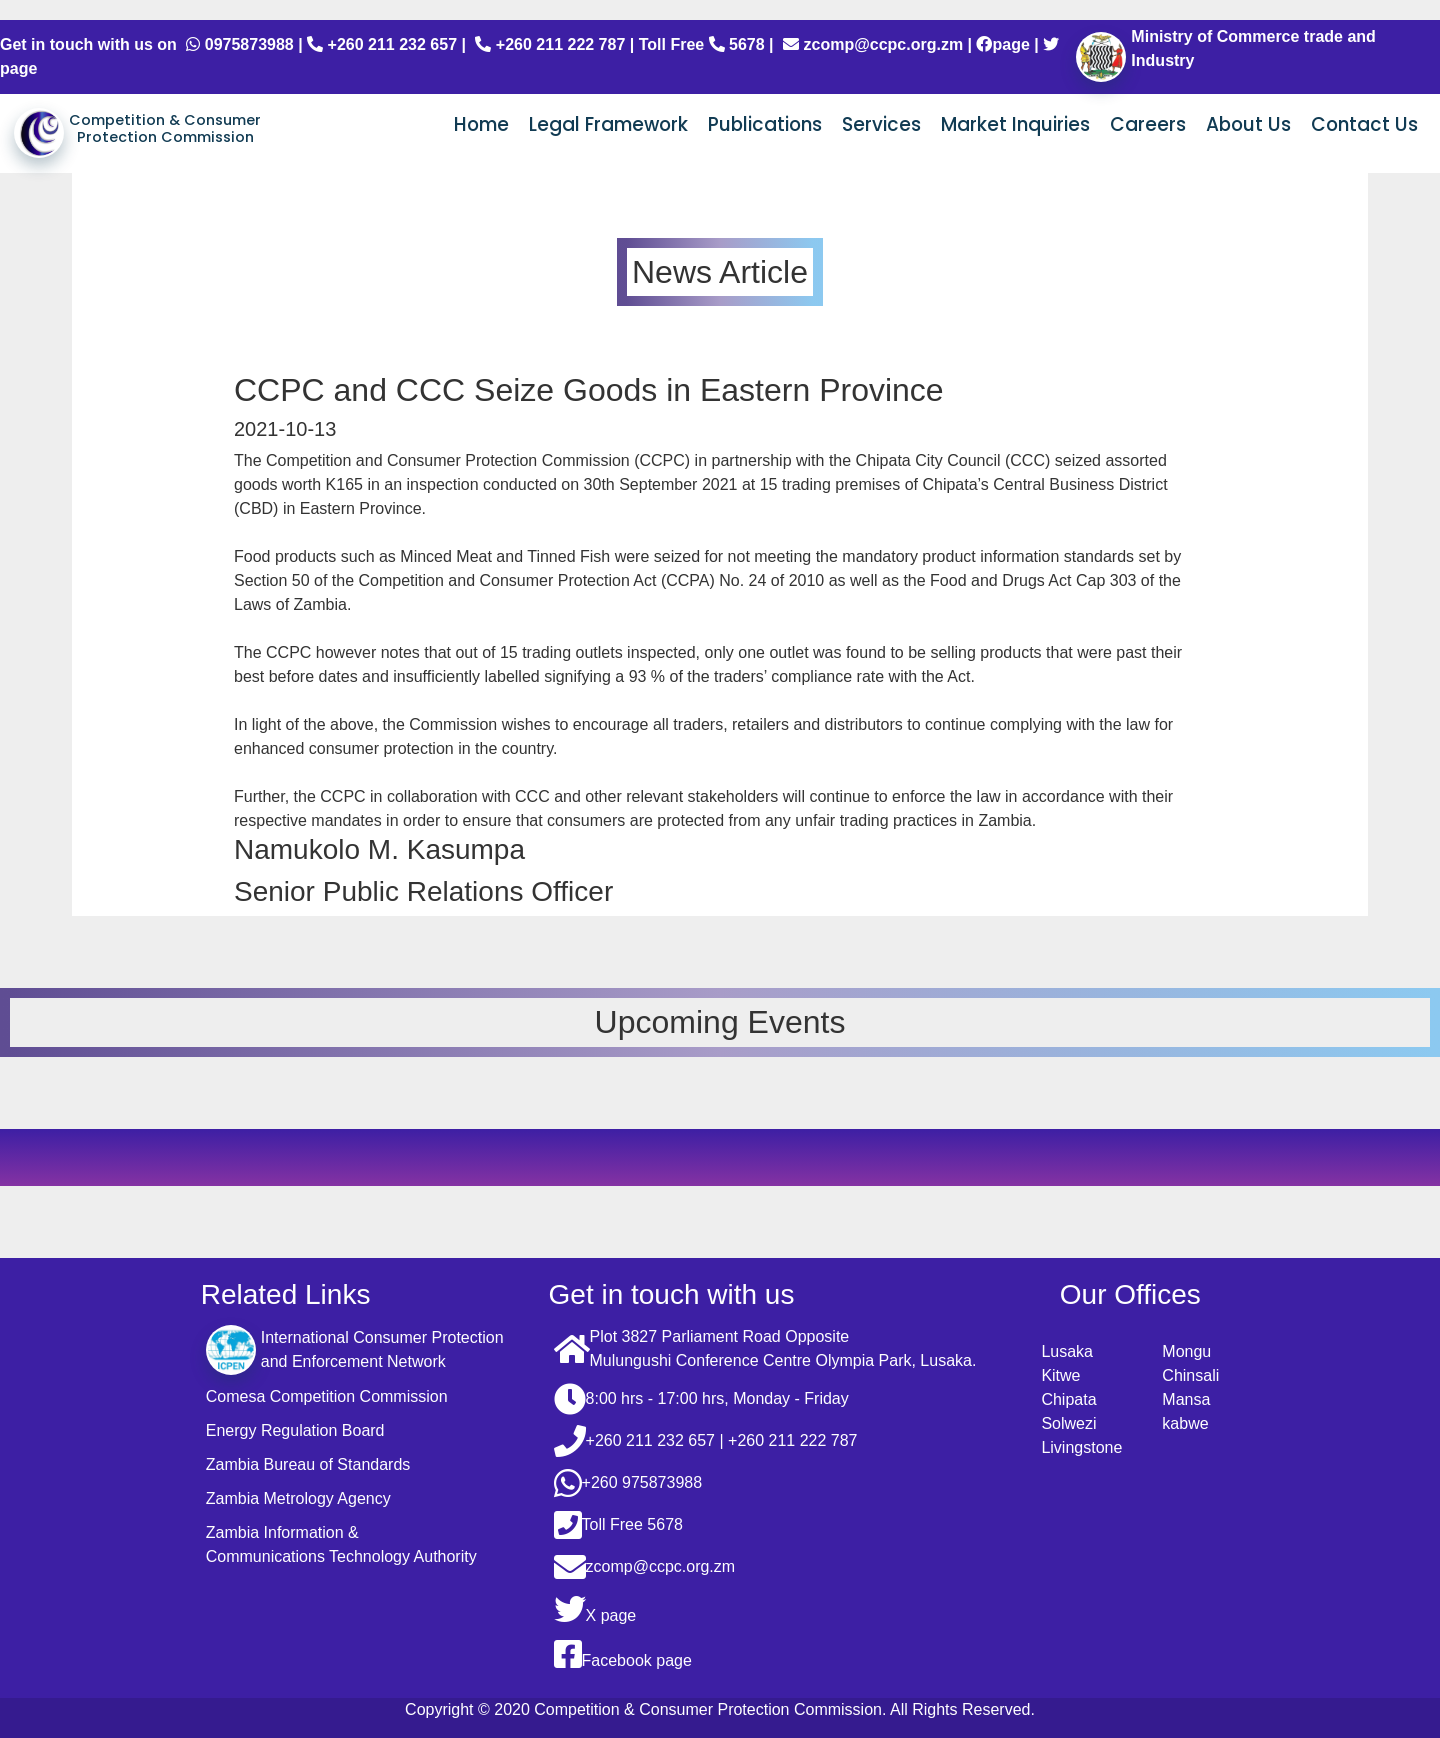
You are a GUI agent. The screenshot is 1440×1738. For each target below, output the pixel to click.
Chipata (1068, 1399)
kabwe (1185, 1423)
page (1002, 44)
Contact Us (1364, 124)
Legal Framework (608, 124)
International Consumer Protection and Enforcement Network (355, 1350)
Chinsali (1190, 1375)
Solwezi (1068, 1423)
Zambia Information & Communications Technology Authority (341, 1544)
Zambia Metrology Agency (298, 1498)
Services (881, 124)
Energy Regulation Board (295, 1430)
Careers (1148, 124)
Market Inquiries (1015, 124)
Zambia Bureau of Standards (308, 1464)
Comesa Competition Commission (327, 1396)
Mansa (1186, 1399)
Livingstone (1081, 1447)
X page (595, 1609)
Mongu (1186, 1351)
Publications (765, 124)
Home (481, 124)
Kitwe (1060, 1375)
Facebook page (623, 1654)
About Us (1248, 124)
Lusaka (1067, 1351)
